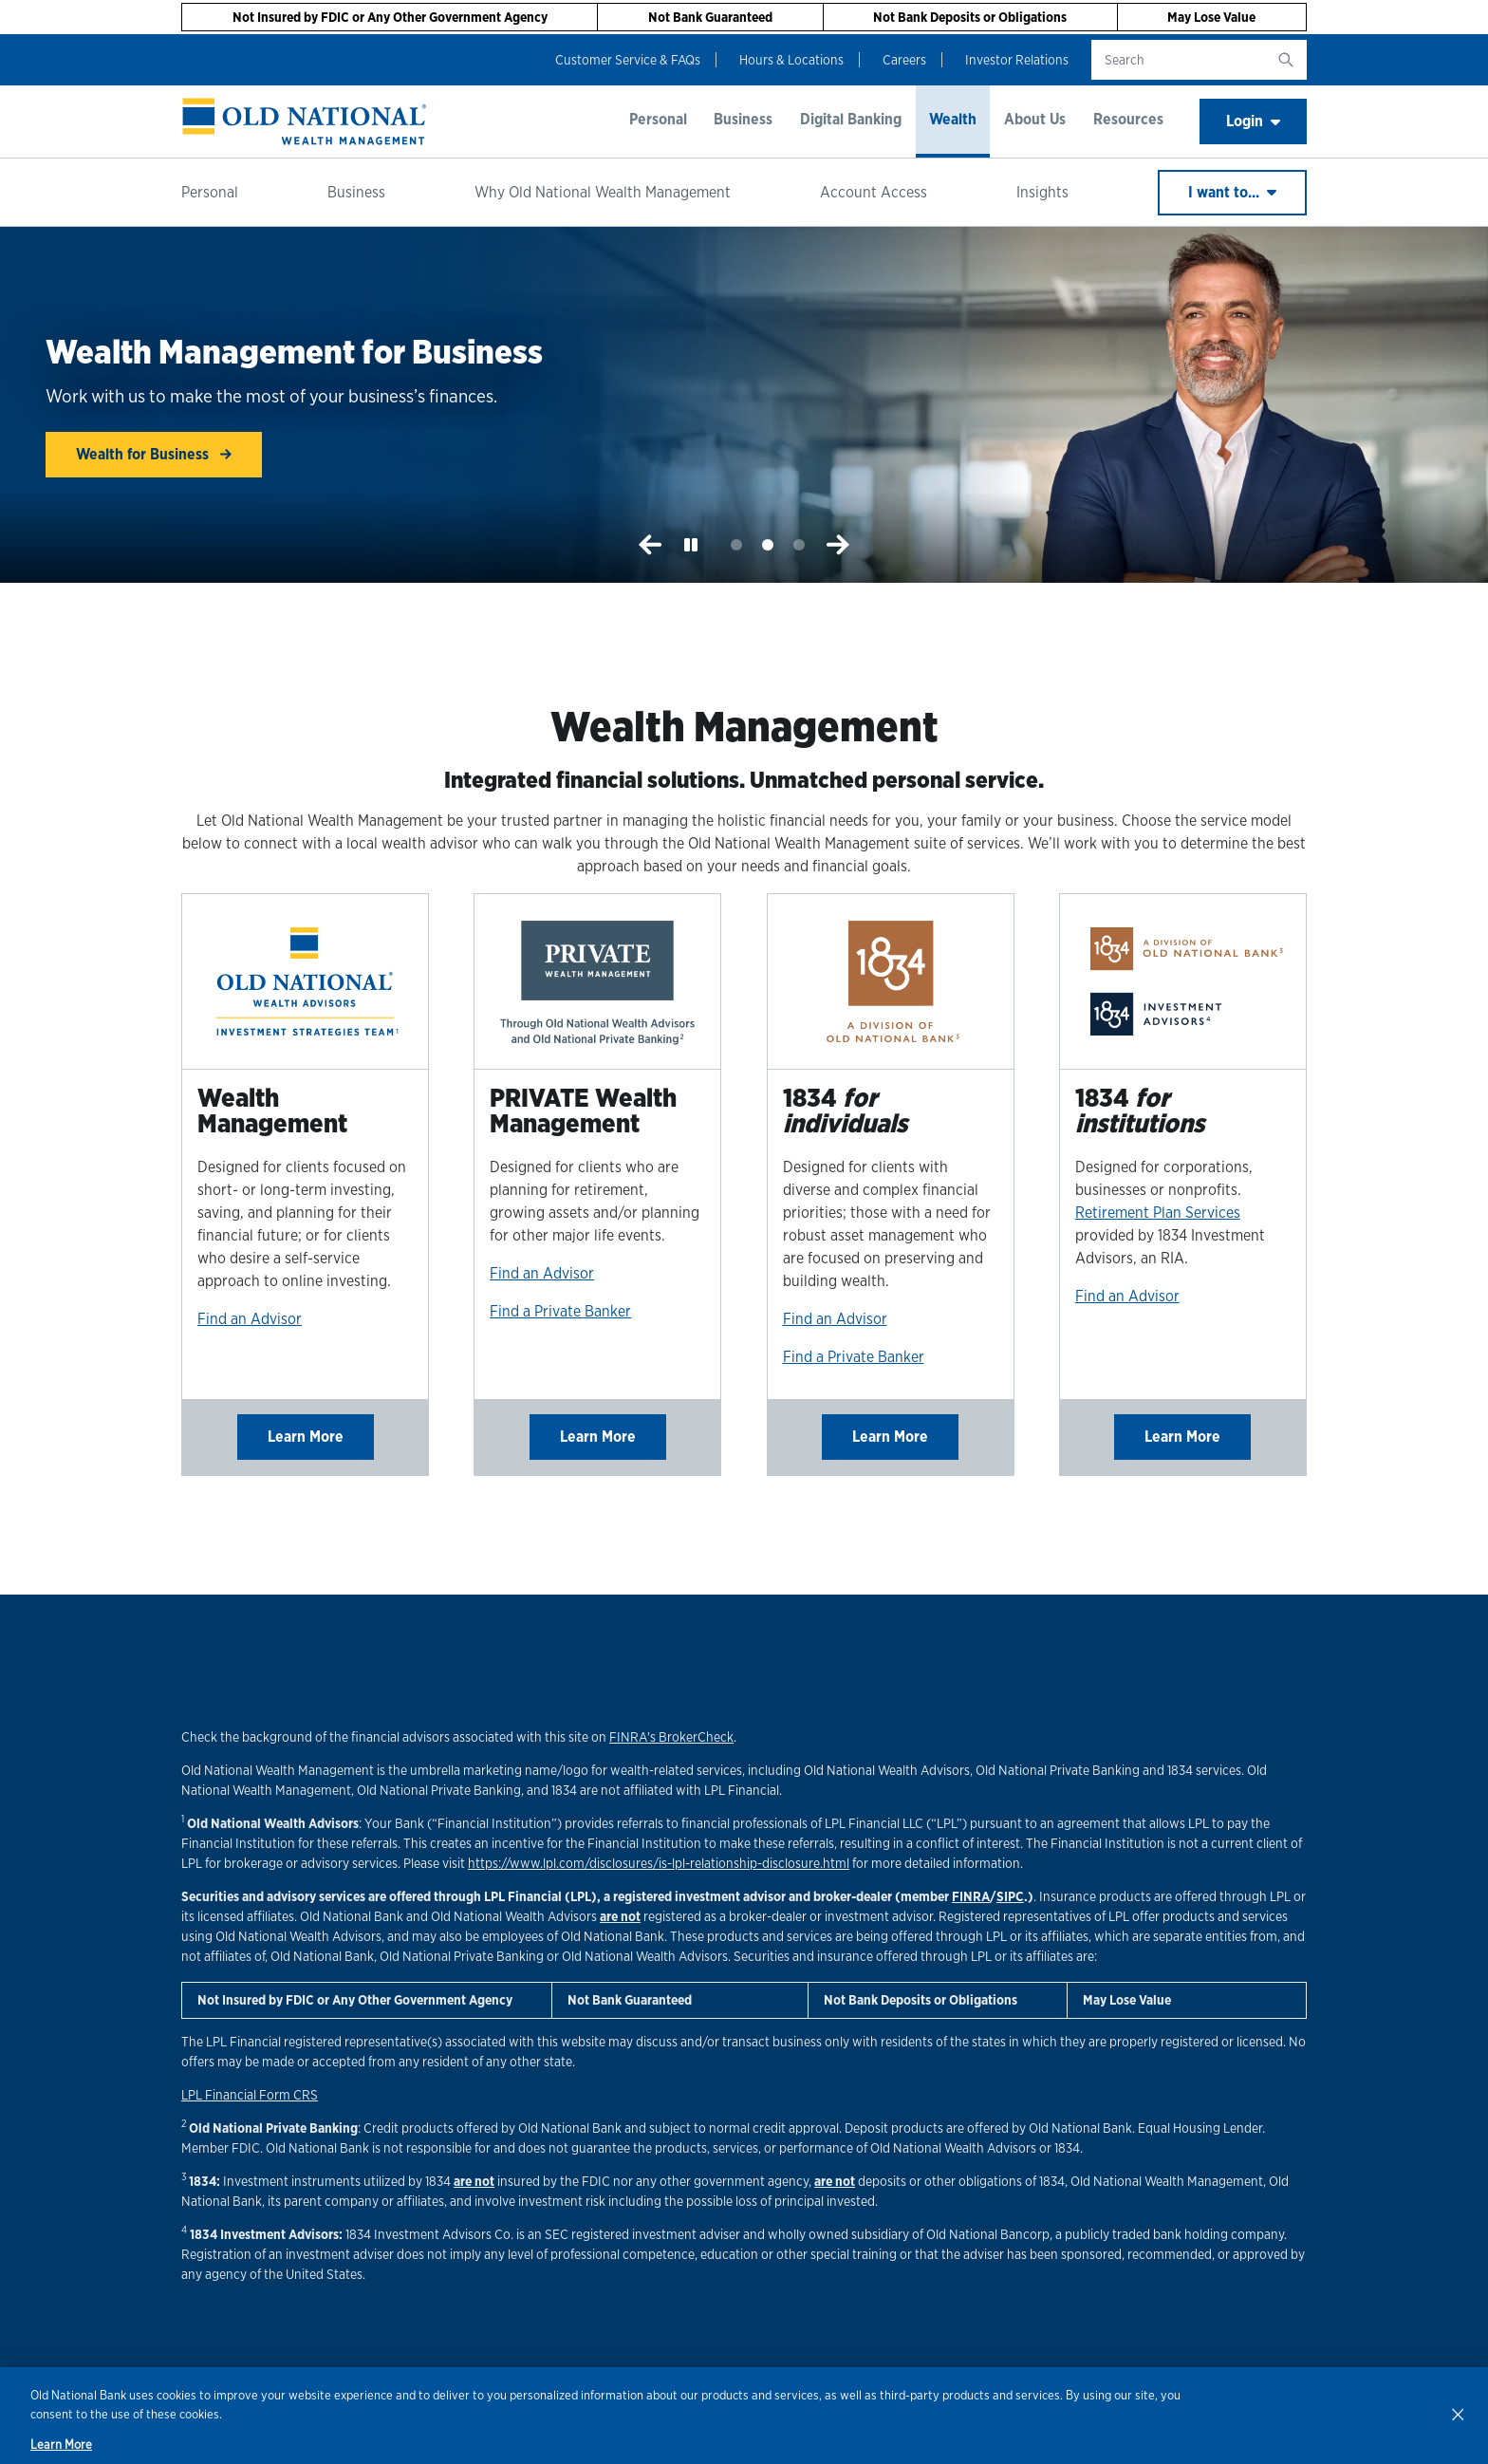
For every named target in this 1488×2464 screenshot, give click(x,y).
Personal (658, 119)
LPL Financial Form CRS (249, 2094)
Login (1253, 121)
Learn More (306, 1437)
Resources (1128, 119)
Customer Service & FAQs (627, 59)
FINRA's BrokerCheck (671, 1737)
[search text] (1178, 60)
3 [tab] (798, 545)
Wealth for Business (154, 454)
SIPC (1010, 1896)
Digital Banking (851, 119)
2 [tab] (768, 545)
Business (743, 119)
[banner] (304, 121)
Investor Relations (1017, 59)
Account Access (873, 192)
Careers (904, 59)
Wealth (952, 119)
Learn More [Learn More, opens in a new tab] (61, 2444)
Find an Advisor (249, 1319)
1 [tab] (737, 545)
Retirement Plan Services (1157, 1213)
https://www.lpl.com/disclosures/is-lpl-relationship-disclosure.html (658, 1863)
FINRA (971, 1896)
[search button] (1286, 60)
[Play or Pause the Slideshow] (691, 545)
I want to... (1232, 192)
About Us (1035, 119)
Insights (1042, 192)
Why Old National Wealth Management (602, 192)
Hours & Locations (791, 59)
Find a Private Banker (560, 1311)
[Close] (1458, 2414)
